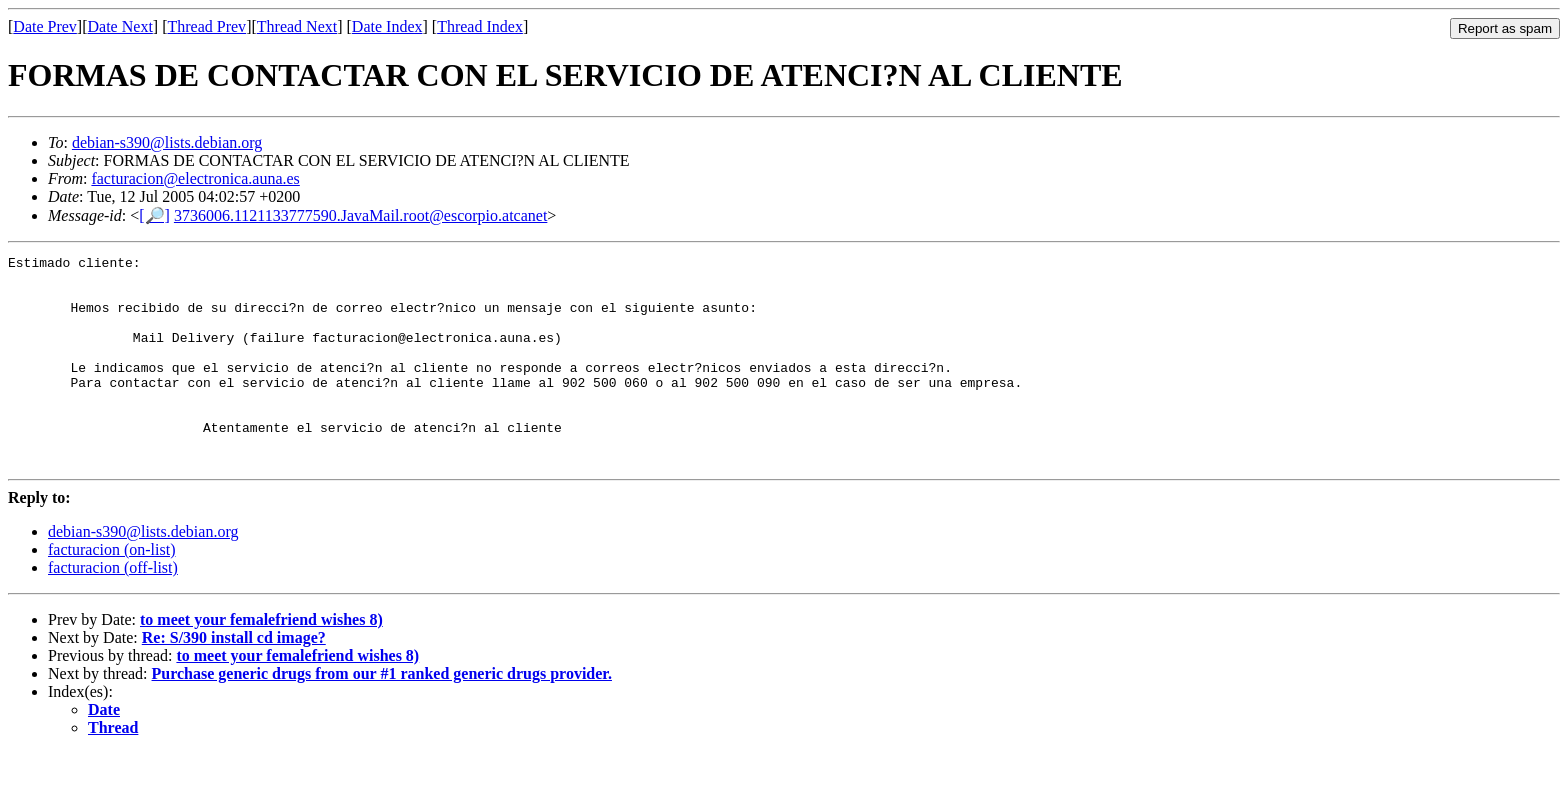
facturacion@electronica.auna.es (195, 178)
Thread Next (297, 26)
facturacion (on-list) (112, 591)
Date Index (387, 26)
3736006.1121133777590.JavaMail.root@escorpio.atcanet (360, 215)
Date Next (120, 26)
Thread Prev (206, 26)
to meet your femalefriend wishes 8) (261, 661)
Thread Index (480, 26)
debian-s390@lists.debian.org (167, 142)
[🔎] (154, 215)
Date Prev (45, 26)
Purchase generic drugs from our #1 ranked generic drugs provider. (382, 715)
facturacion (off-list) (113, 609)
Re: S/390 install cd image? (234, 679)
